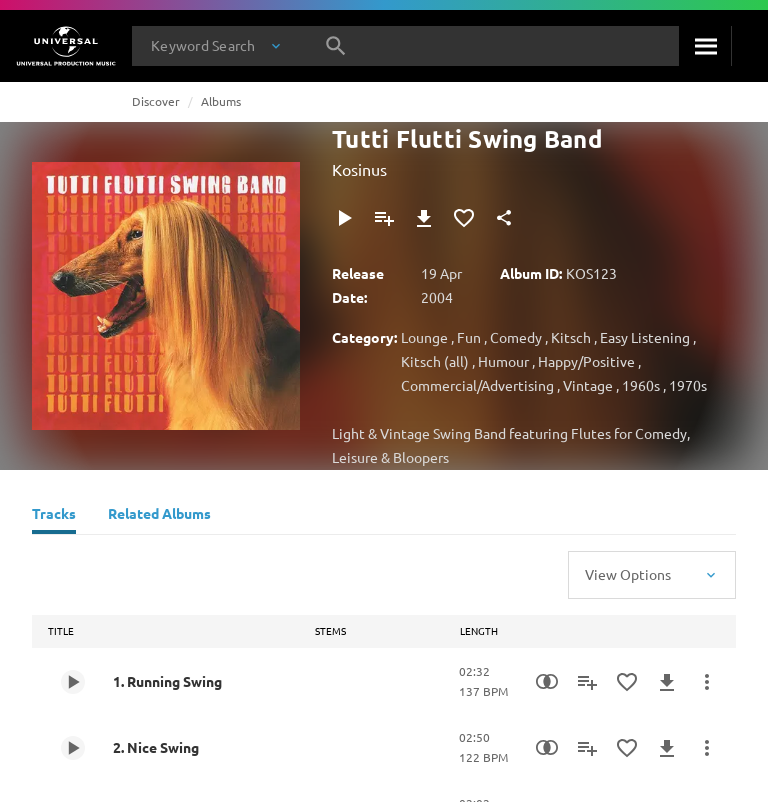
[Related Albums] (159, 516)
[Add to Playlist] (384, 218)
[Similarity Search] (547, 682)
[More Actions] (707, 682)
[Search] (705, 46)
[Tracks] (54, 516)
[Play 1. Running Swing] (73, 682)
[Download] (424, 218)
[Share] (504, 218)
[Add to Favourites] (464, 218)
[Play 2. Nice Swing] (73, 748)
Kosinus (359, 169)
